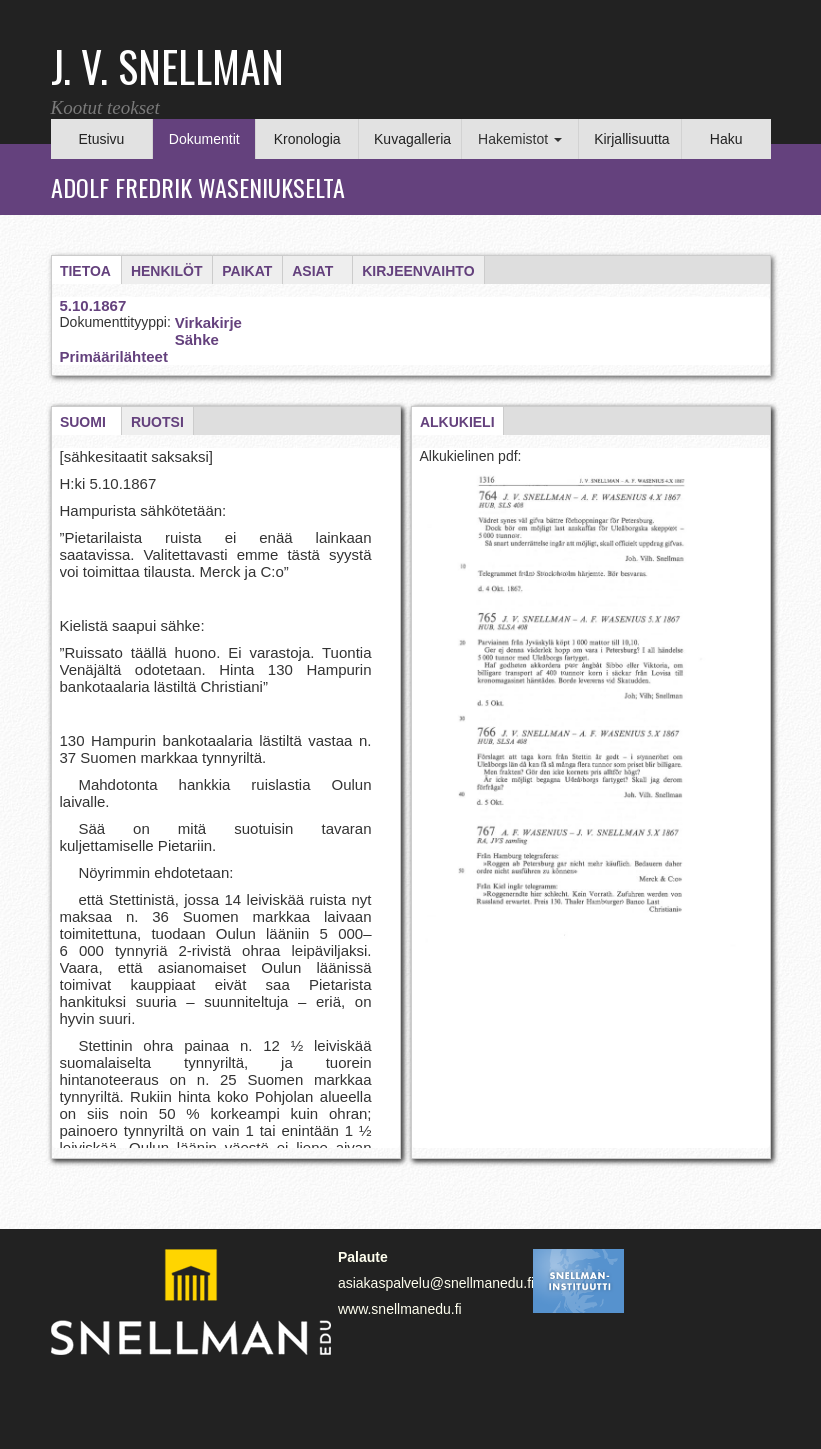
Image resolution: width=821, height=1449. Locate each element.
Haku (726, 139)
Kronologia (307, 139)
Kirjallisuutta (631, 139)
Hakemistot (520, 139)
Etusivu (101, 139)
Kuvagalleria (412, 139)
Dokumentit (204, 139)
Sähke (197, 339)
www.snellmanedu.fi (400, 1309)
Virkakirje (208, 322)
